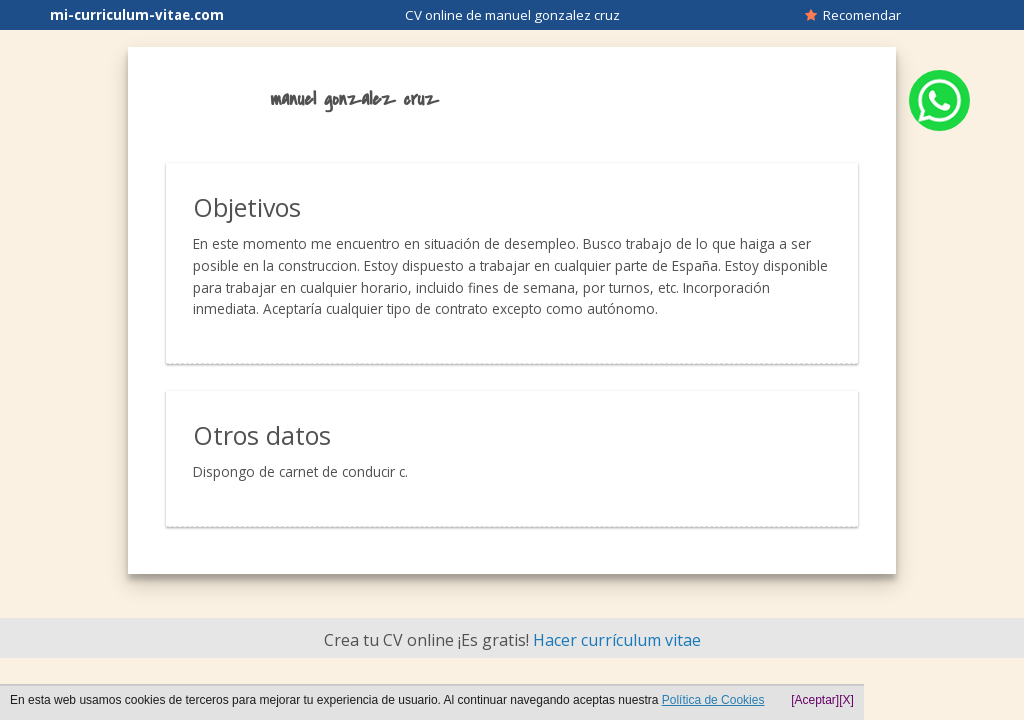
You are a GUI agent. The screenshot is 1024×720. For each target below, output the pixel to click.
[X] (846, 700)
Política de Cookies (713, 700)
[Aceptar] (815, 700)
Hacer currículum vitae (617, 640)
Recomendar (853, 15)
